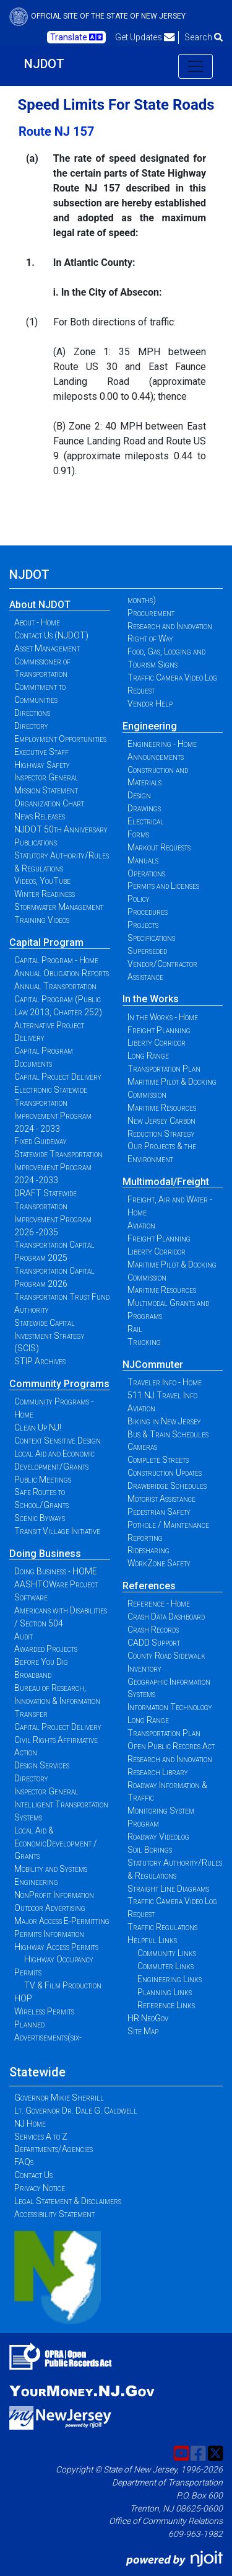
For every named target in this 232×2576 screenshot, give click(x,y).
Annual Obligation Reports (61, 973)
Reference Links (166, 2005)
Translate (76, 37)
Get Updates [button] (145, 37)
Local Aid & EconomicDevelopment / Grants (55, 1843)
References (149, 1586)
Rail (134, 1329)
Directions (32, 713)
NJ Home (30, 2123)
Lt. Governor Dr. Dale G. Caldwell (75, 2110)
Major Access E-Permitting (62, 1921)
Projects (142, 925)
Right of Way (150, 638)
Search (203, 37)
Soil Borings (149, 1850)
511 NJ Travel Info (162, 1395)
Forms (138, 834)
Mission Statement (46, 790)
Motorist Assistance (161, 1499)
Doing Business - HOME (55, 1571)
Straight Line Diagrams (168, 1889)
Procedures (147, 912)
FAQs (23, 2162)
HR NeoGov (147, 2018)
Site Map (142, 2031)
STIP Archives (40, 1361)
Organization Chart (49, 803)
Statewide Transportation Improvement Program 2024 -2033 (58, 1167)
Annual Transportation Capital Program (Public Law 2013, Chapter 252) (58, 999)
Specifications (151, 938)
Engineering (149, 726)
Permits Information (49, 1934)
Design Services (41, 1765)
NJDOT (44, 63)
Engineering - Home (162, 744)
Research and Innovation (169, 626)
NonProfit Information (54, 1895)
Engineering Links (169, 1979)
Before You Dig (41, 1662)
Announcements (155, 757)
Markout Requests (159, 847)
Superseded (147, 951)
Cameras (142, 1447)
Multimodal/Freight (165, 1182)
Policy (138, 899)
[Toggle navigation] (195, 66)
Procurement (150, 613)
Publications (35, 842)
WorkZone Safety (159, 1563)
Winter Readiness (44, 894)
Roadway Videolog (158, 1837)
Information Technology (169, 1707)
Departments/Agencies (53, 2149)
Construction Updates (164, 1473)
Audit (23, 1636)
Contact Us (33, 2175)
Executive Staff (41, 752)
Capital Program (46, 942)
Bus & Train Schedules (167, 1434)
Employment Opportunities (60, 739)
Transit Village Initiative (57, 1531)
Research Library (157, 1772)
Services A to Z (40, 2137)
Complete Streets (158, 1460)
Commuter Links (165, 1966)
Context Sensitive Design (57, 1440)
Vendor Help (150, 703)
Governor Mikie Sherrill (59, 2097)
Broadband (32, 1675)
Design (139, 795)
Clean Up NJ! (37, 1427)
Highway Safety (42, 765)
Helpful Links (152, 1940)
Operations (146, 873)
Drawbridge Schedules (167, 1486)
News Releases (39, 816)
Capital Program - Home (56, 960)
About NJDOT (40, 605)
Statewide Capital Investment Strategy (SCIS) (49, 1336)
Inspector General (46, 777)
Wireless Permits (44, 2011)
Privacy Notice (39, 2188)
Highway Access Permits (56, 1947)
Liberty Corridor (156, 1043)
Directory (31, 726)
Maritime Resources (161, 1108)
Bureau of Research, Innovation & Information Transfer (57, 1701)
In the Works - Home (162, 1017)
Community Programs (59, 1384)
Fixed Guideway (40, 1141)
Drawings (144, 808)
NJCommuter (152, 1364)
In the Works (150, 999)
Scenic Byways (39, 1518)
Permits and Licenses (163, 886)
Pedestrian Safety (159, 1512)
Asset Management (47, 648)
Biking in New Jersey (164, 1421)
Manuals (142, 860)
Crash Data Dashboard (166, 1616)
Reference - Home (158, 1603)
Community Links (166, 1953)
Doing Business (45, 1553)
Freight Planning (159, 1030)
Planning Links (164, 1992)
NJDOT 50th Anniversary (61, 829)
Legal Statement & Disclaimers (67, 2201)
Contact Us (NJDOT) (51, 635)
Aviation (141, 1225)
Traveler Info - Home (164, 1382)
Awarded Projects (45, 1649)
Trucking (144, 1342)
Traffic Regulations (162, 1927)
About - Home (37, 622)
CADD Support (153, 1642)
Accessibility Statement (54, 2214)
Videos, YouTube (42, 881)
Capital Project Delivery (57, 1077)
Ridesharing (148, 1550)
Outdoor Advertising (49, 1908)
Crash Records (153, 1629)
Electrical (145, 821)
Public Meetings (42, 1479)
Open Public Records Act (171, 1746)
